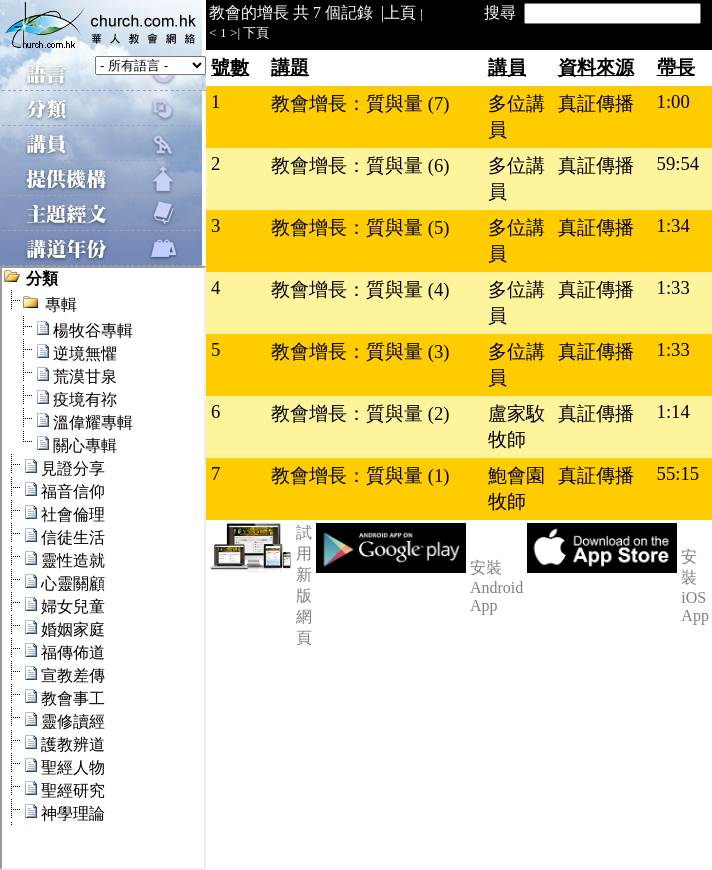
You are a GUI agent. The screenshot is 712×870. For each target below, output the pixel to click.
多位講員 (516, 116)
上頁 (400, 12)
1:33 (673, 287)
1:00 (673, 101)
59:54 (678, 163)
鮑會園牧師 (516, 488)
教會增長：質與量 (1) (360, 475)
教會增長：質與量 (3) (360, 351)
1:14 (673, 411)
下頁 (256, 32)
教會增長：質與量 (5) (360, 227)
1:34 (673, 225)
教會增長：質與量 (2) (360, 413)
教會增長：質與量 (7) (360, 103)
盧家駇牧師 (516, 426)
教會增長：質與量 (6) (360, 165)
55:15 (678, 473)
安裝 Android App (496, 586)
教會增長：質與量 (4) (360, 289)
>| (235, 32)
